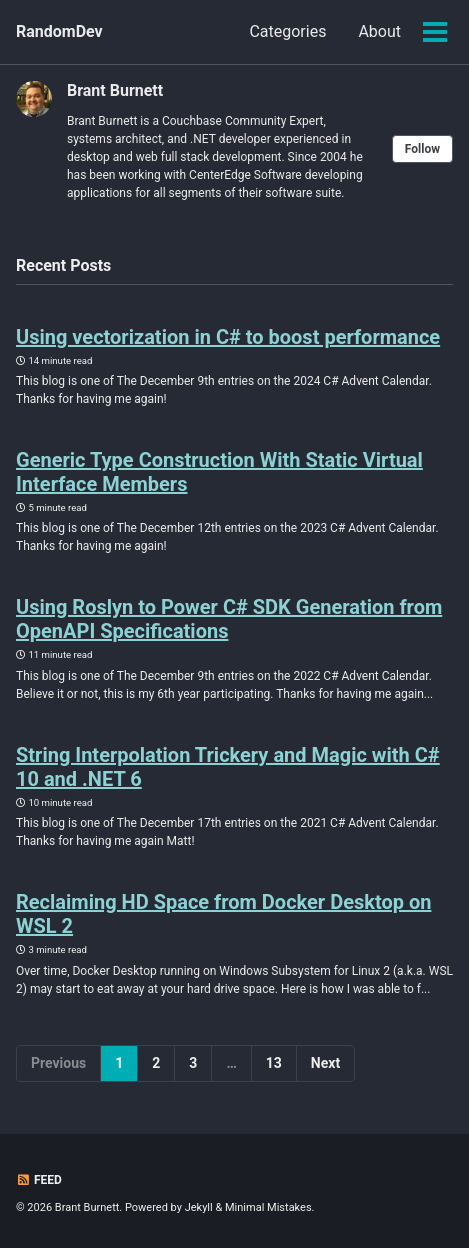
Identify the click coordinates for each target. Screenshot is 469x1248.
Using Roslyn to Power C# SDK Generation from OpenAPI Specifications (229, 619)
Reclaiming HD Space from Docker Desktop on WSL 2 (223, 914)
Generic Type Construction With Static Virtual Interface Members (219, 472)
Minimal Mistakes (268, 1207)
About (379, 31)
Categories (287, 31)
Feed (39, 1180)
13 (274, 1063)
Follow (422, 149)
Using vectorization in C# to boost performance (228, 337)
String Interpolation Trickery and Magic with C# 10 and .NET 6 (228, 767)
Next (325, 1063)
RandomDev (59, 31)
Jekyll (199, 1207)
